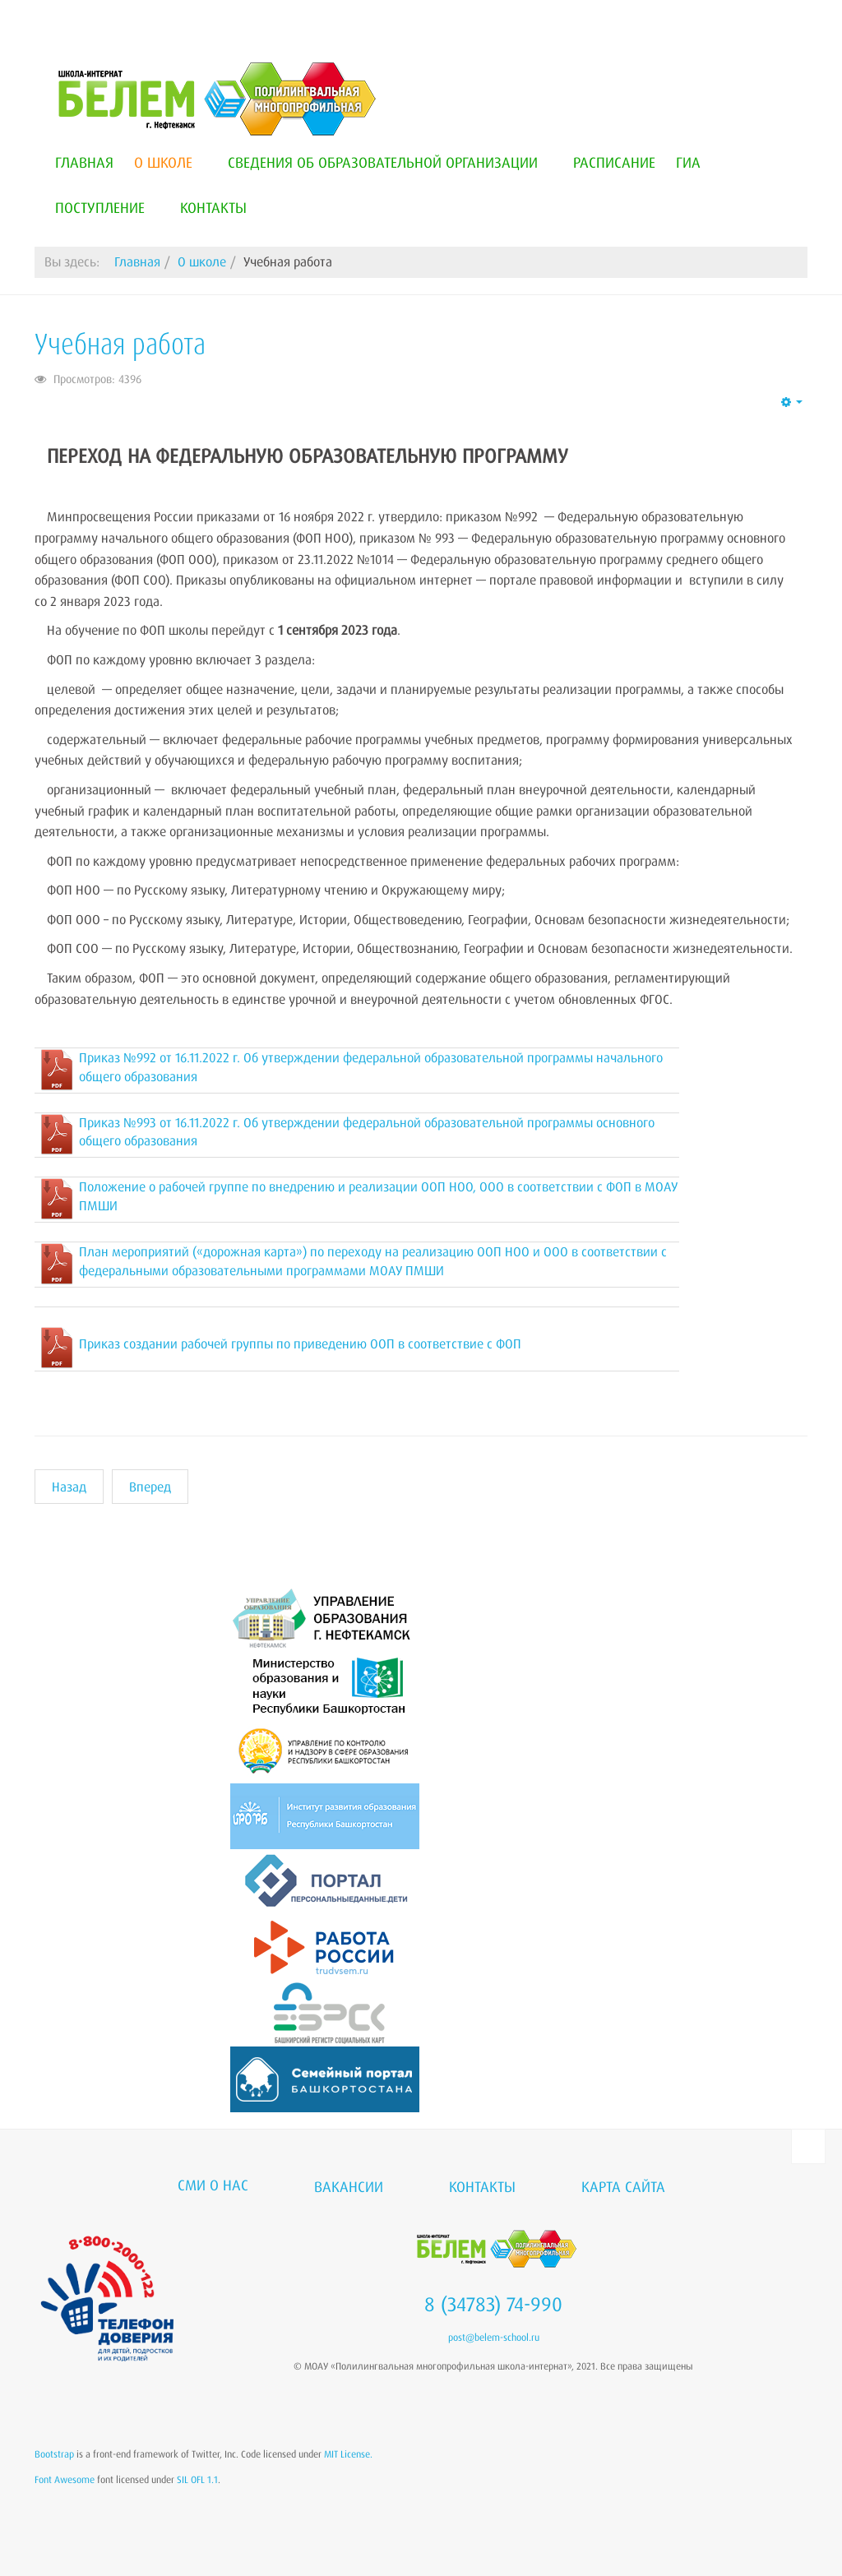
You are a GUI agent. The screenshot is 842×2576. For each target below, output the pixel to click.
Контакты (213, 207)
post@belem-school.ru (493, 2337)
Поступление (107, 207)
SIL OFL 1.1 (197, 2479)
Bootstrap (54, 2454)
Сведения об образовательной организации (390, 162)
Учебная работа (120, 344)
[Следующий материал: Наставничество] (150, 1486)
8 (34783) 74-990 (493, 2304)
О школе (170, 162)
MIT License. (348, 2454)
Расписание (614, 162)
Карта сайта (623, 2186)
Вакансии (348, 2186)
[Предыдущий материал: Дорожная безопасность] (69, 1486)
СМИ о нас (213, 2185)
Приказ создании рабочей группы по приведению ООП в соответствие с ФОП (300, 1343)
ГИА (688, 162)
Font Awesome (65, 2479)
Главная (84, 162)
